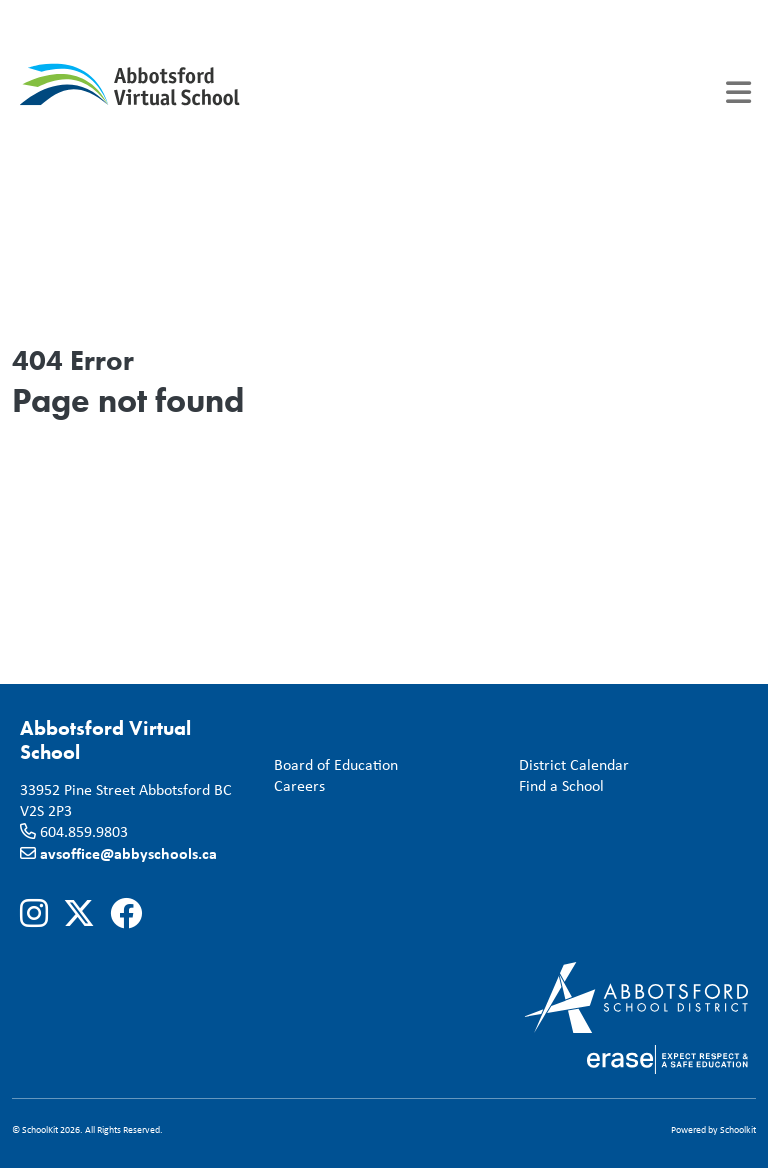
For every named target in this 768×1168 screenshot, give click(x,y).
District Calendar (570, 765)
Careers (295, 786)
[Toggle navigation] (738, 92)
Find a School (557, 786)
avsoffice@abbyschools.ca (128, 853)
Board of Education (332, 765)
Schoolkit (738, 1129)
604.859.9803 (84, 831)
